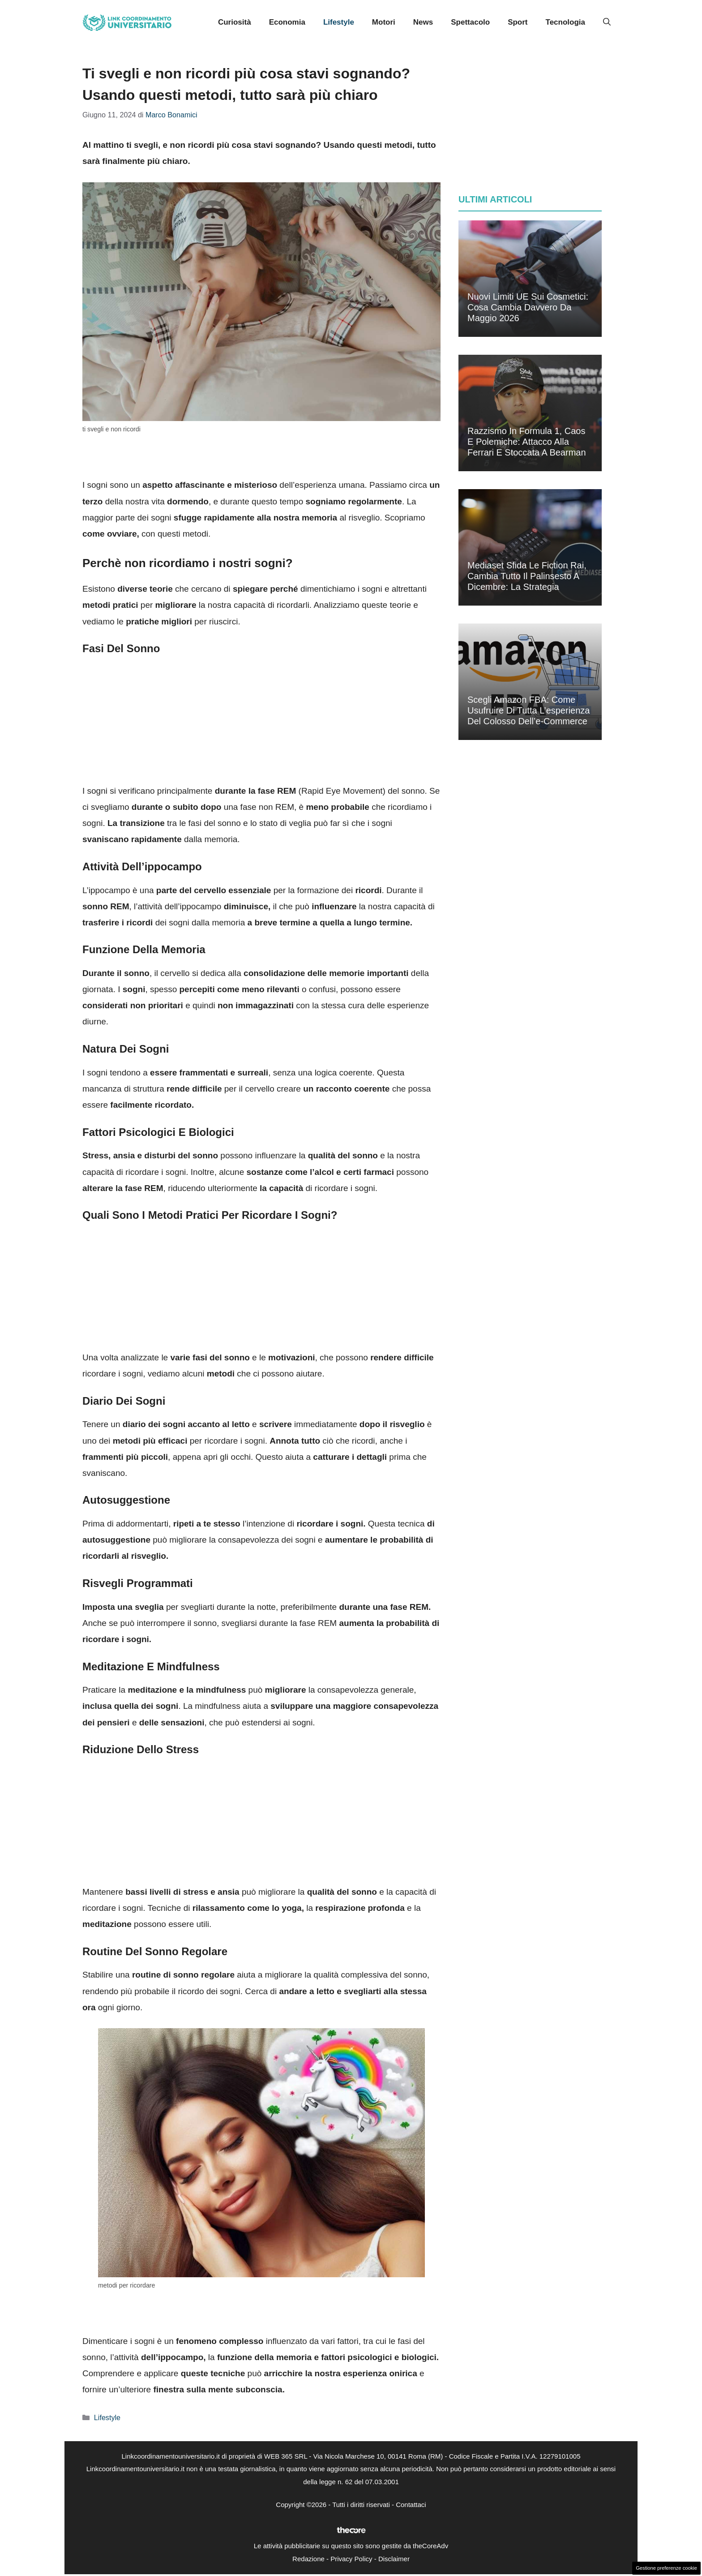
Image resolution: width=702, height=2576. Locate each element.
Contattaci (411, 2504)
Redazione (308, 2559)
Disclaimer (394, 2559)
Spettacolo (470, 22)
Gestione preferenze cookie (666, 2568)
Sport (517, 22)
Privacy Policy (351, 2559)
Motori (383, 22)
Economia (287, 22)
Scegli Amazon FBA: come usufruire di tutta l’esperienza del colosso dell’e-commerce (528, 710)
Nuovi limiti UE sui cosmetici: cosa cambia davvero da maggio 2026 (527, 307)
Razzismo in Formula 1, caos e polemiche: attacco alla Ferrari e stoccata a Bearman (526, 441)
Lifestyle (338, 22)
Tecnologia (565, 22)
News (423, 22)
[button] (607, 22)
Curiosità (234, 22)
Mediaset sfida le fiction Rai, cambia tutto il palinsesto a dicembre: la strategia (526, 576)
